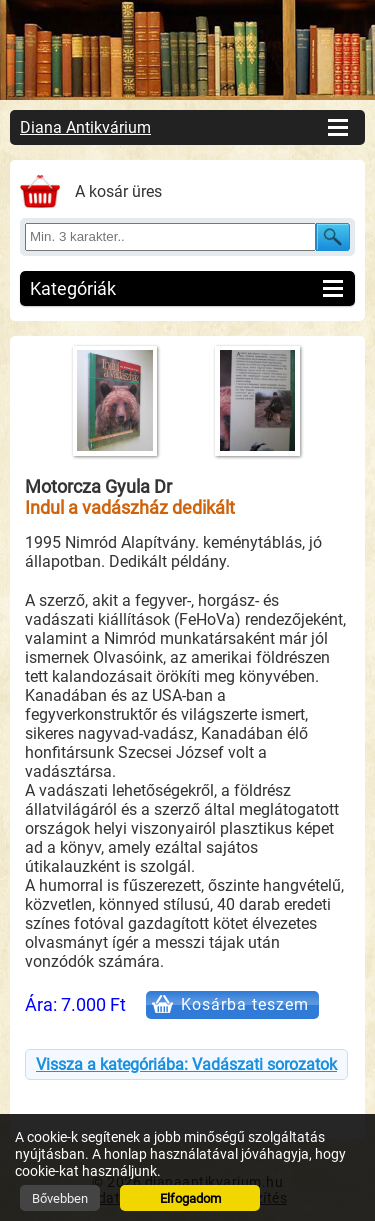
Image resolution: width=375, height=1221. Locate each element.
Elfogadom (190, 1198)
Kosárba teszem (245, 1004)
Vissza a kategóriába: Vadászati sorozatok (186, 1064)
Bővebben (60, 1198)
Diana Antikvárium (85, 127)
